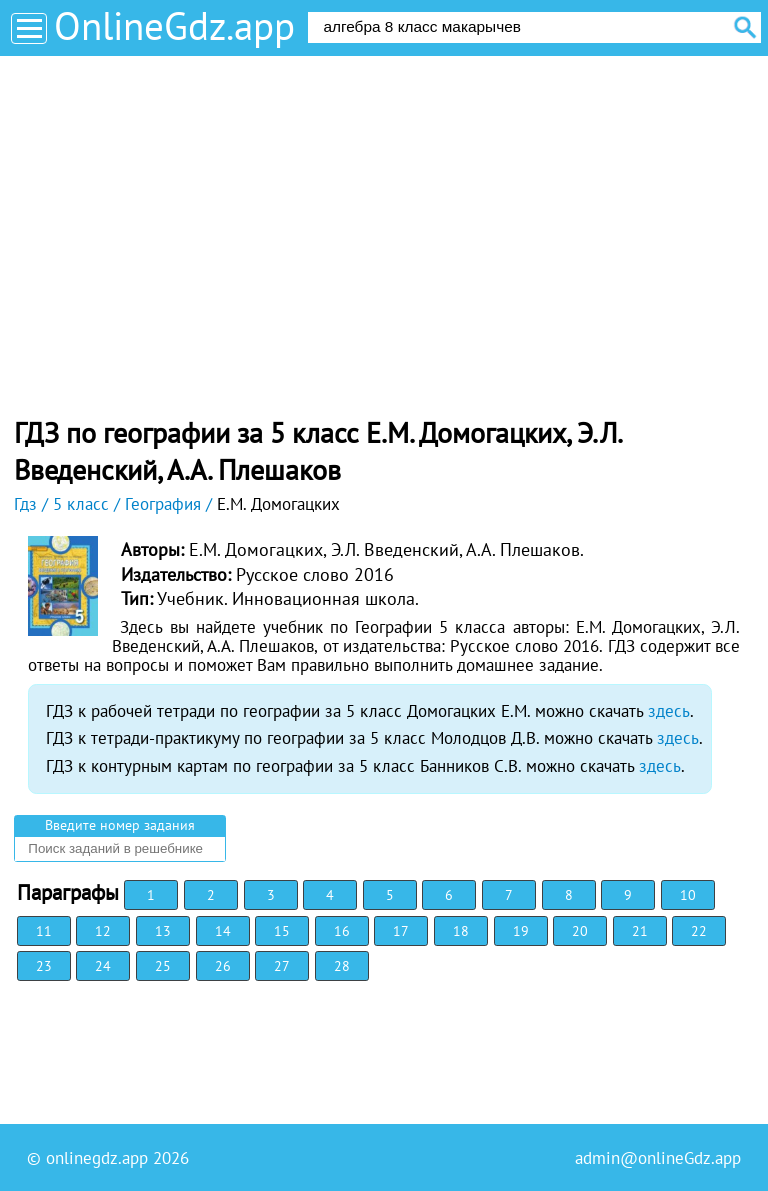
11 (44, 931)
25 (163, 966)
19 (521, 931)
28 (342, 966)
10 (688, 895)
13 (163, 931)
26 (223, 966)
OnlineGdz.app (174, 25)
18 (461, 931)
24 (103, 966)
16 (342, 931)
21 (640, 931)
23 (44, 966)
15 (282, 931)
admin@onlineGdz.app (658, 1158)
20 (580, 931)
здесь (669, 711)
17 (401, 931)
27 (282, 966)
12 (103, 931)
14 (223, 931)
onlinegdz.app (97, 1158)
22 (699, 931)
